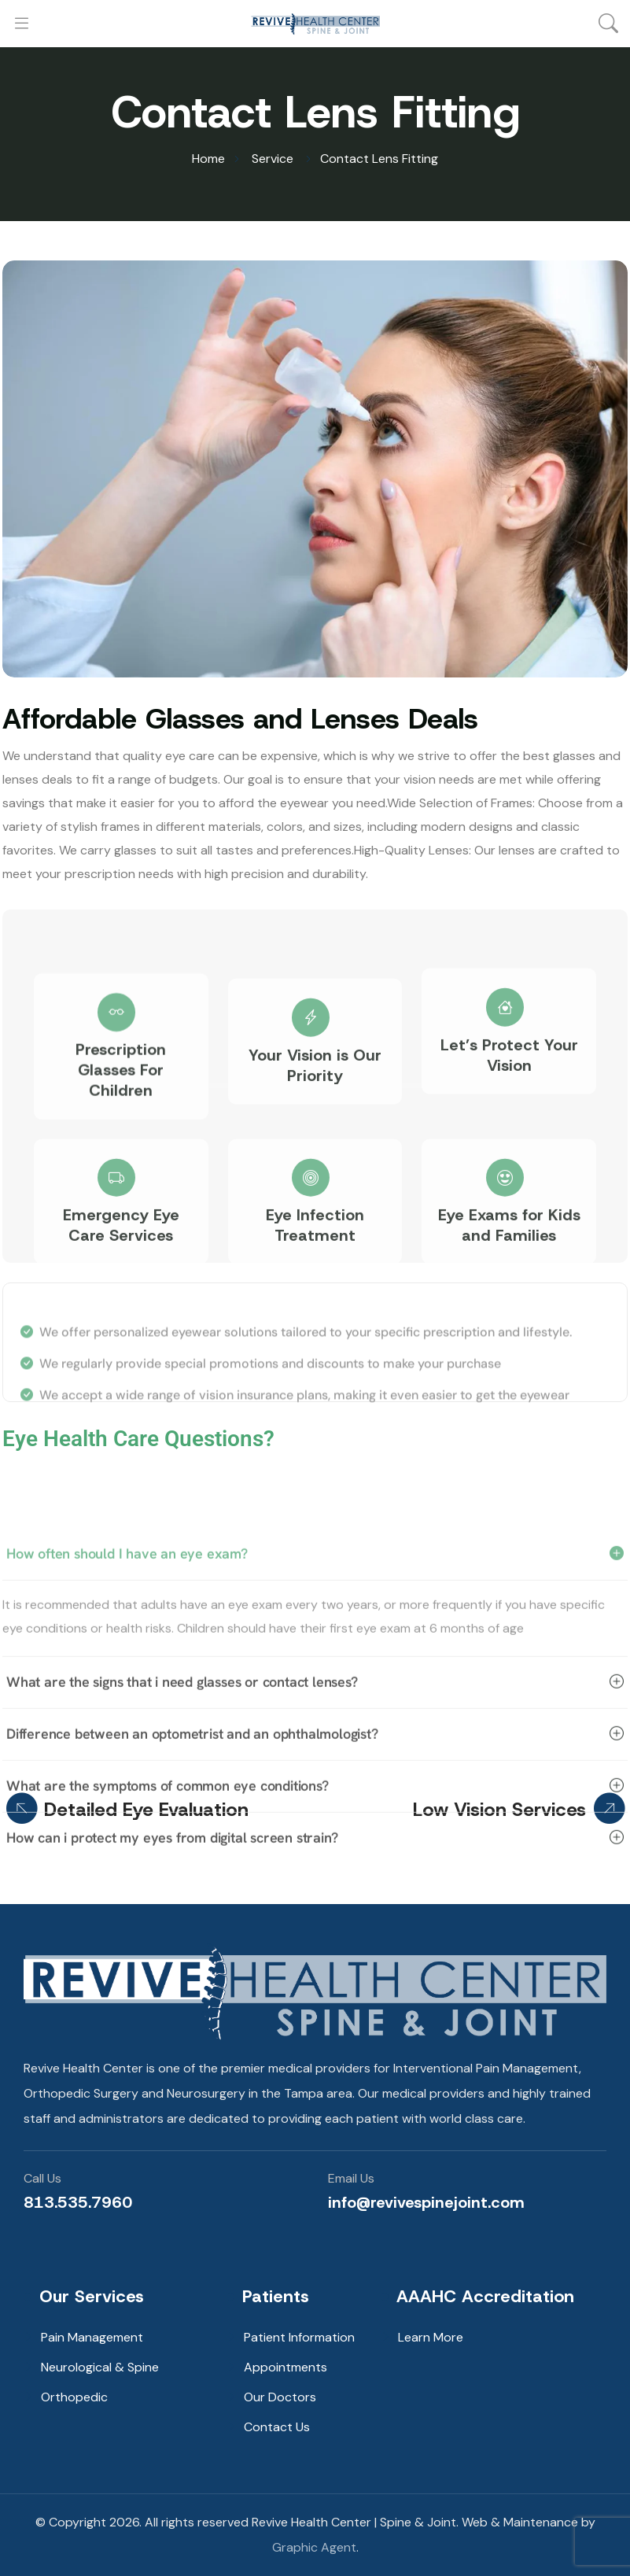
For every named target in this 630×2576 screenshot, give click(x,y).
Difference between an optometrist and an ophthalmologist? (315, 1872)
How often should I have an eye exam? (315, 1692)
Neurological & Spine (100, 2367)
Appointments (285, 2367)
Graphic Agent (314, 2547)
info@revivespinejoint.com (426, 2202)
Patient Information (299, 2337)
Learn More (430, 2337)
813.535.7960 (78, 2202)
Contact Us (277, 2427)
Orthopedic (74, 2397)
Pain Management (92, 2337)
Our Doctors (280, 2397)
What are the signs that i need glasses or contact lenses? (315, 1820)
